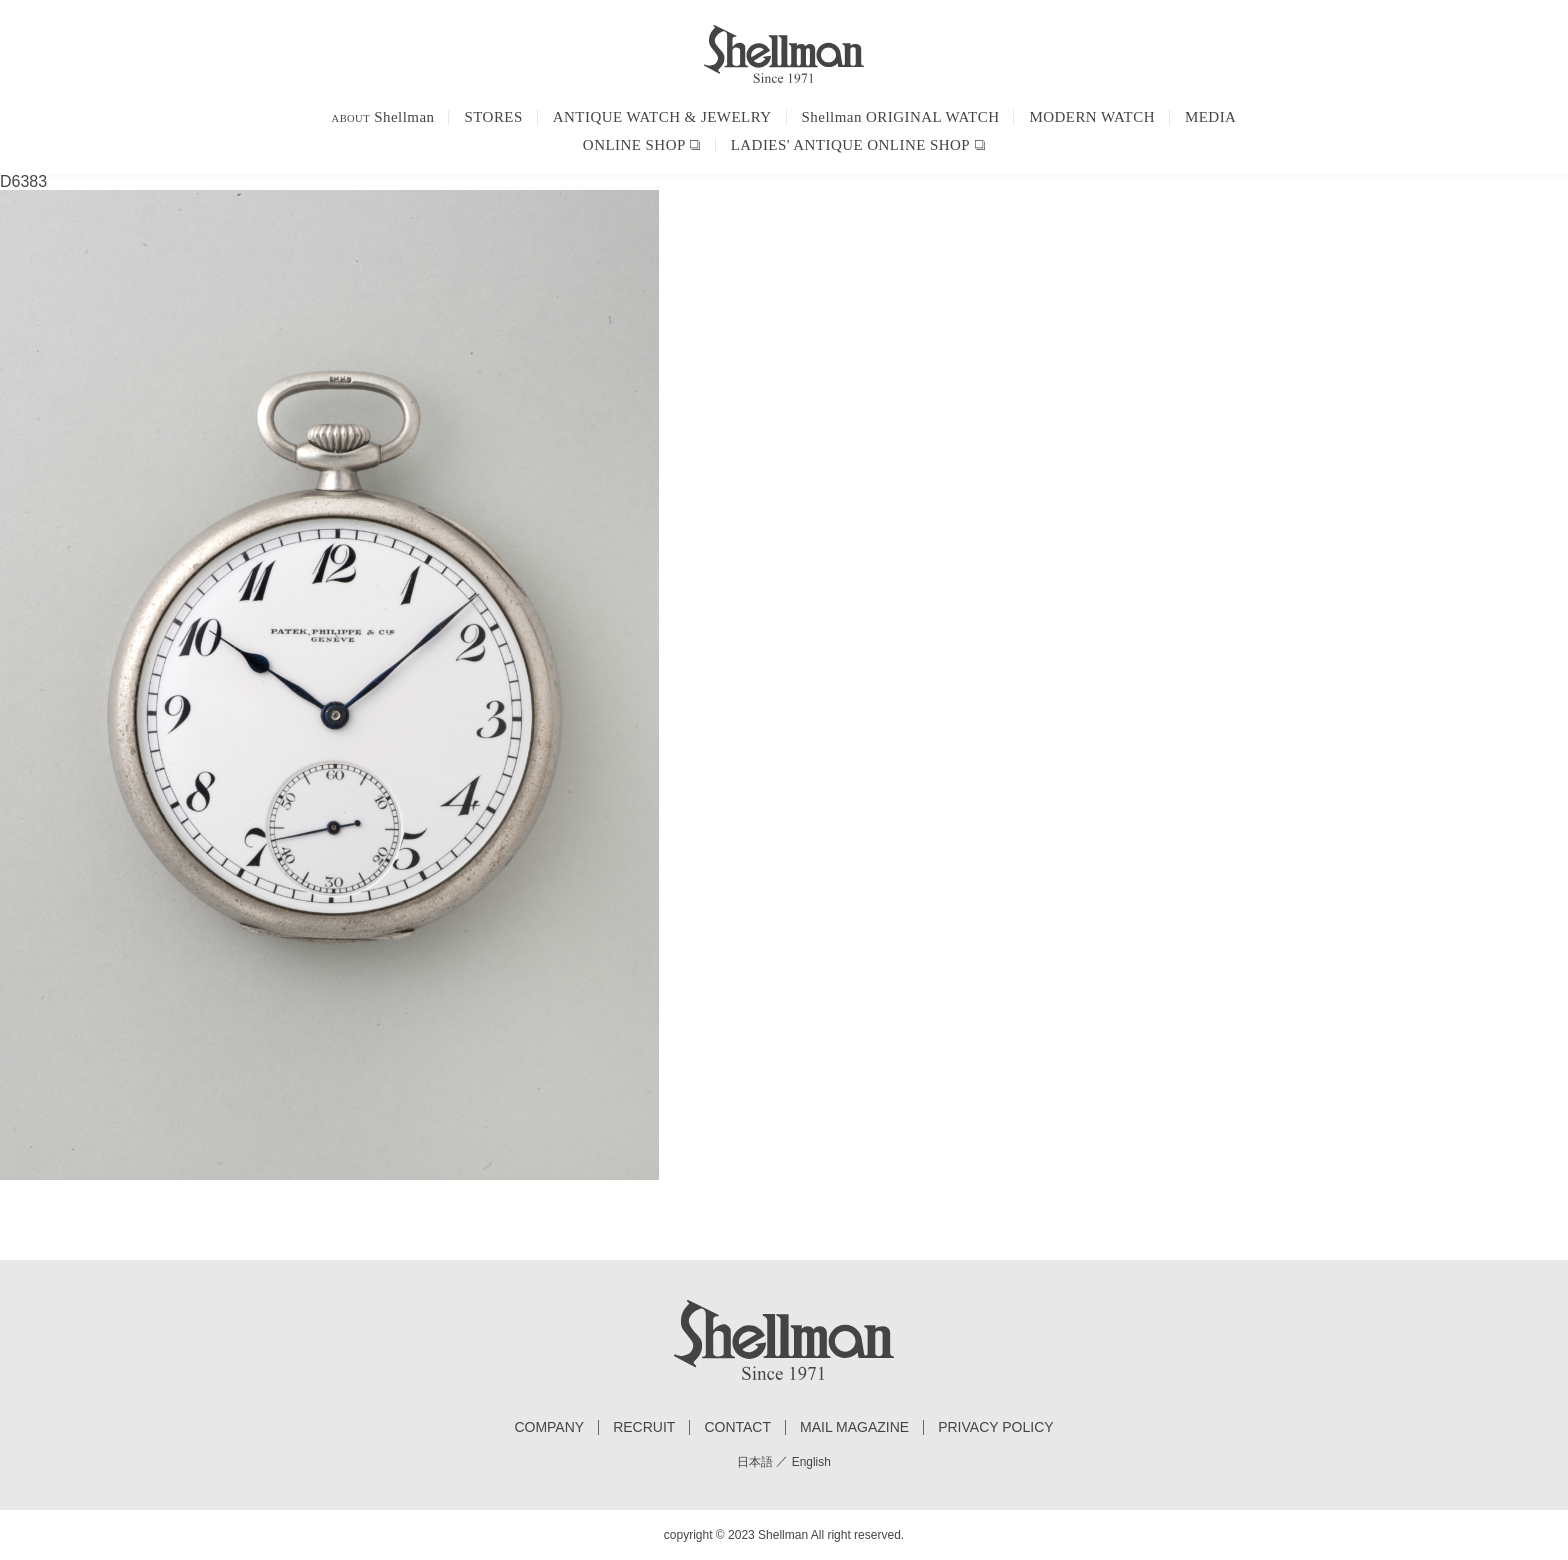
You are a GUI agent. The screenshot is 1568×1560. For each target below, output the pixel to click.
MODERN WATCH (1092, 117)
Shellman (383, 117)
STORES (493, 117)
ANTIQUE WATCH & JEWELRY (662, 117)
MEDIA (1210, 117)
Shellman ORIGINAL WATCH (901, 117)
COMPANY (549, 1427)
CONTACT (737, 1427)
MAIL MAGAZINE (854, 1427)
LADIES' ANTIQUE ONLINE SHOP (850, 145)
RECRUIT (644, 1427)
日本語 (755, 1462)
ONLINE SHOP (634, 145)
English (811, 1462)
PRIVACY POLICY (995, 1427)
